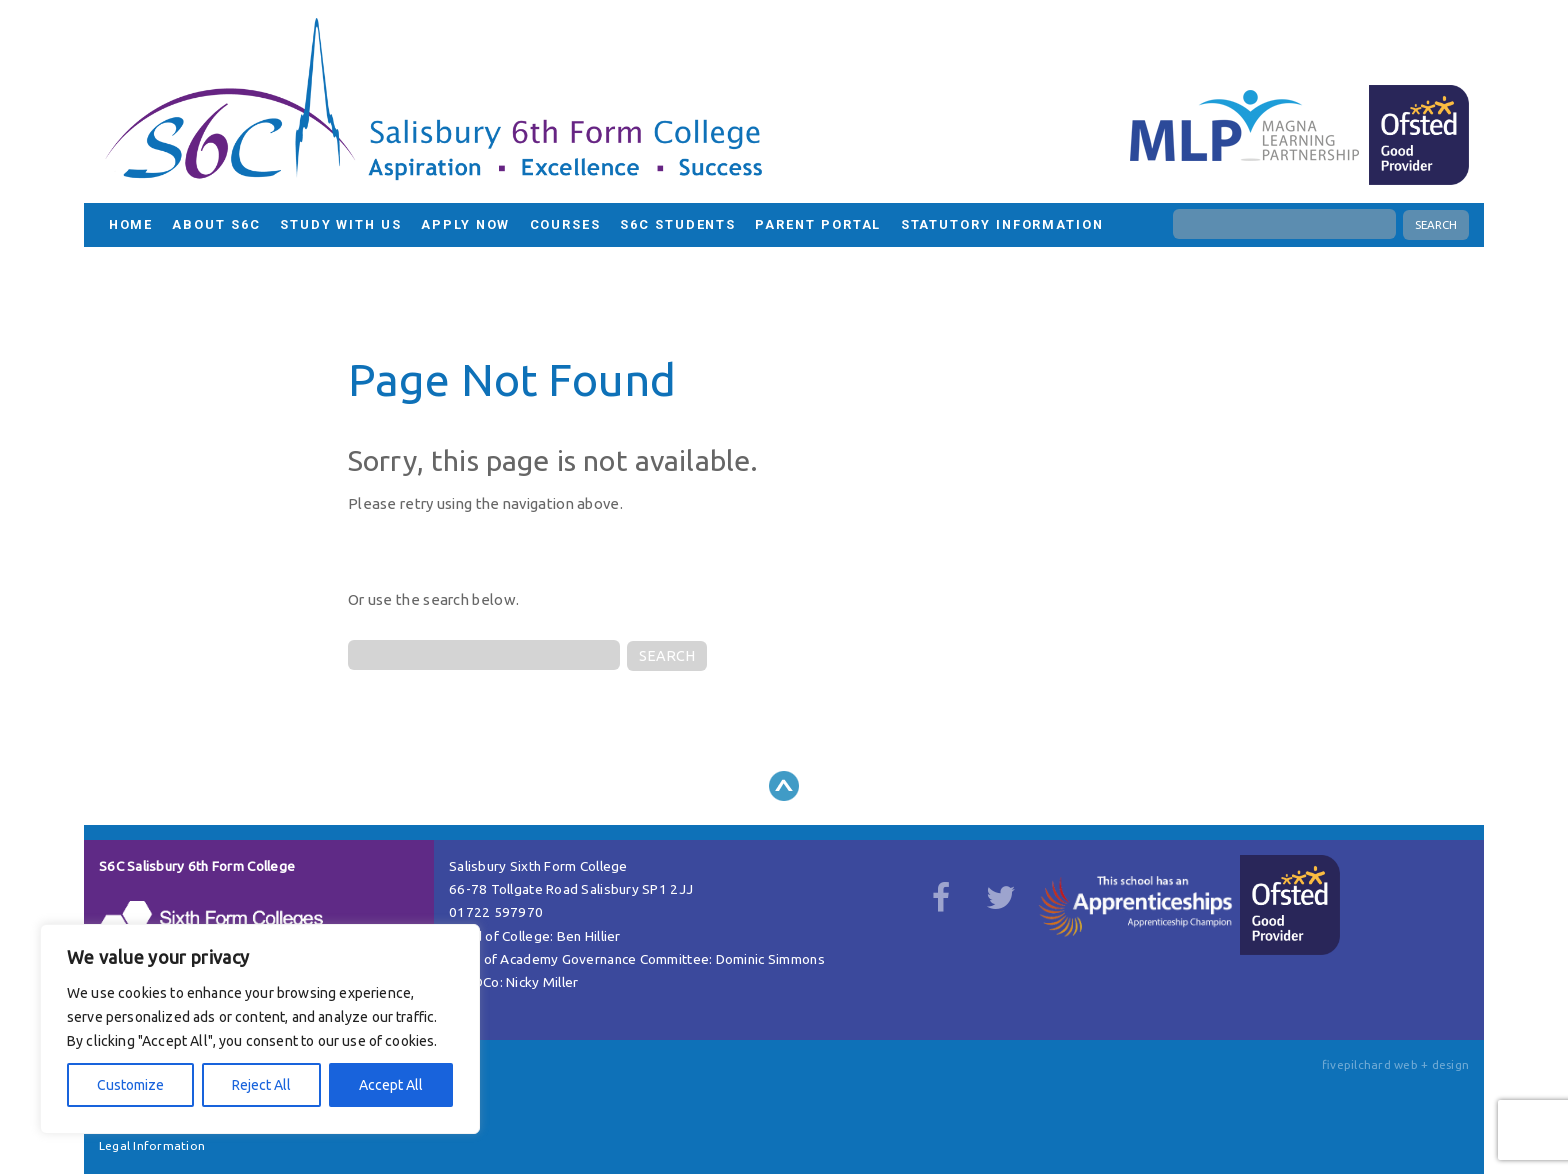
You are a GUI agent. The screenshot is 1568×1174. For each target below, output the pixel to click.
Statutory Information (1002, 224)
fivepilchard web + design (1395, 1064)
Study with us (341, 224)
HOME (131, 224)
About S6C (216, 224)
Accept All (391, 1085)
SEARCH (1436, 224)
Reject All (261, 1085)
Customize (130, 1085)
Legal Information (152, 1145)
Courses (565, 224)
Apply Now (465, 224)
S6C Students (678, 224)
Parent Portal (818, 224)
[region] (260, 1029)
